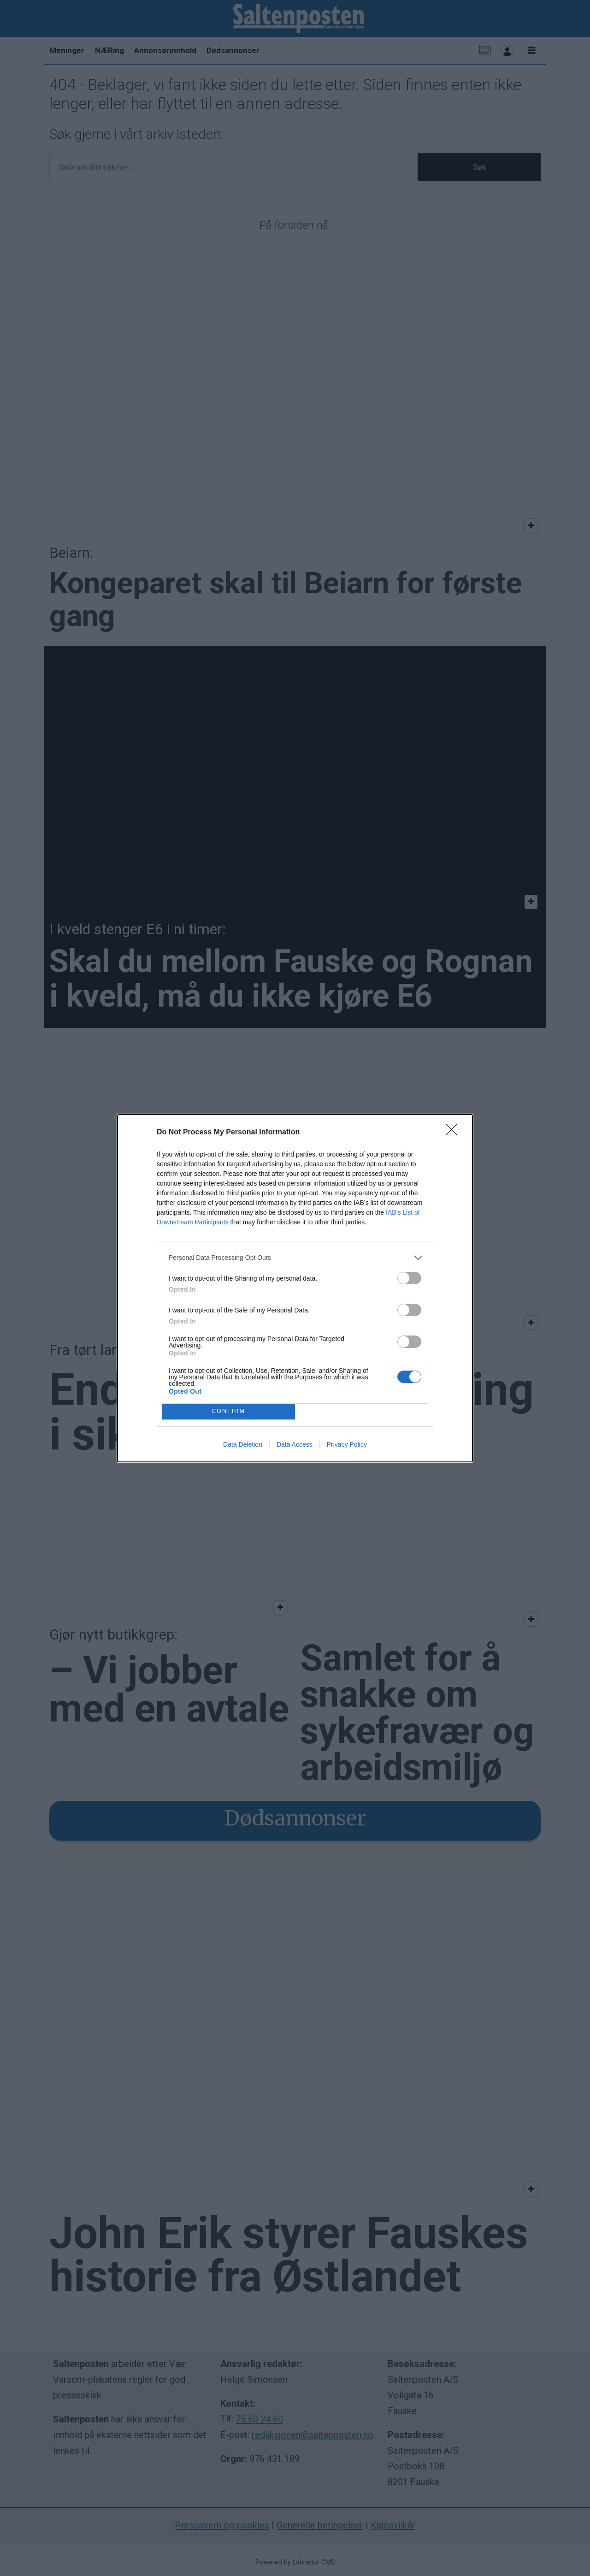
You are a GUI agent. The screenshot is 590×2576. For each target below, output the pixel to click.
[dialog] (295, 1288)
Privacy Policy (347, 1444)
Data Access (295, 1444)
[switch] (409, 1278)
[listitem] (295, 1258)
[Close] (454, 1132)
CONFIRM (228, 1411)
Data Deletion (242, 1444)
